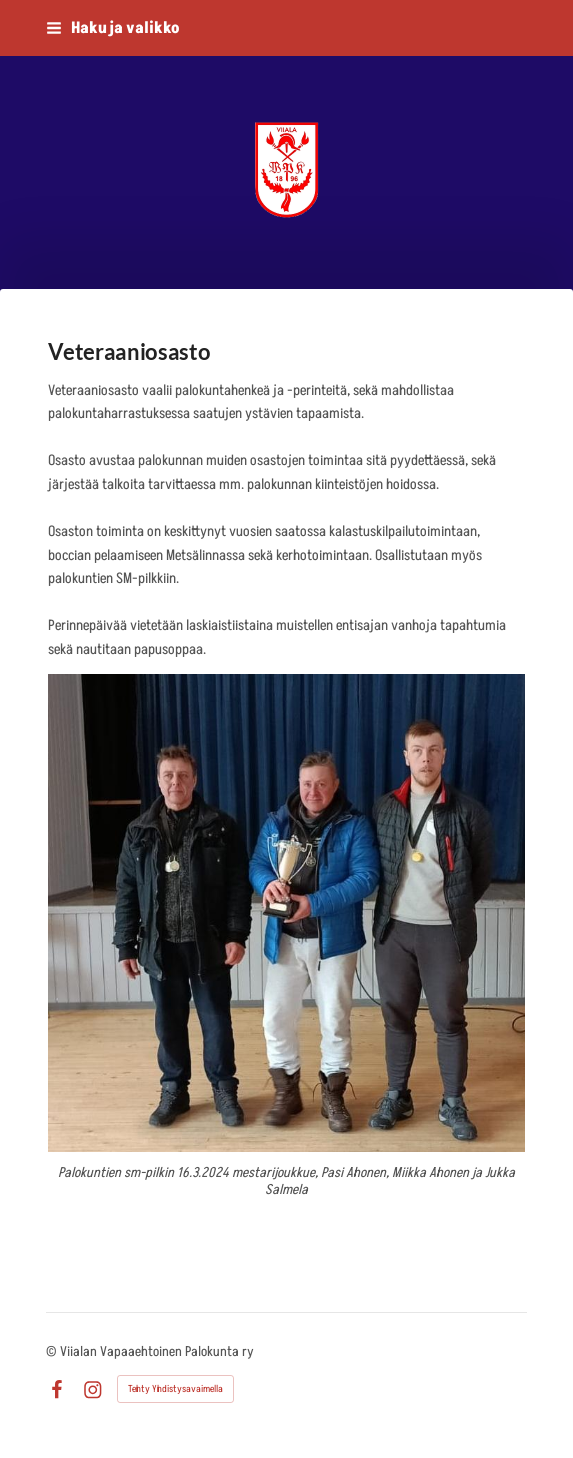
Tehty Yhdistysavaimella (175, 1389)
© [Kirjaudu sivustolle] (53, 1351)
